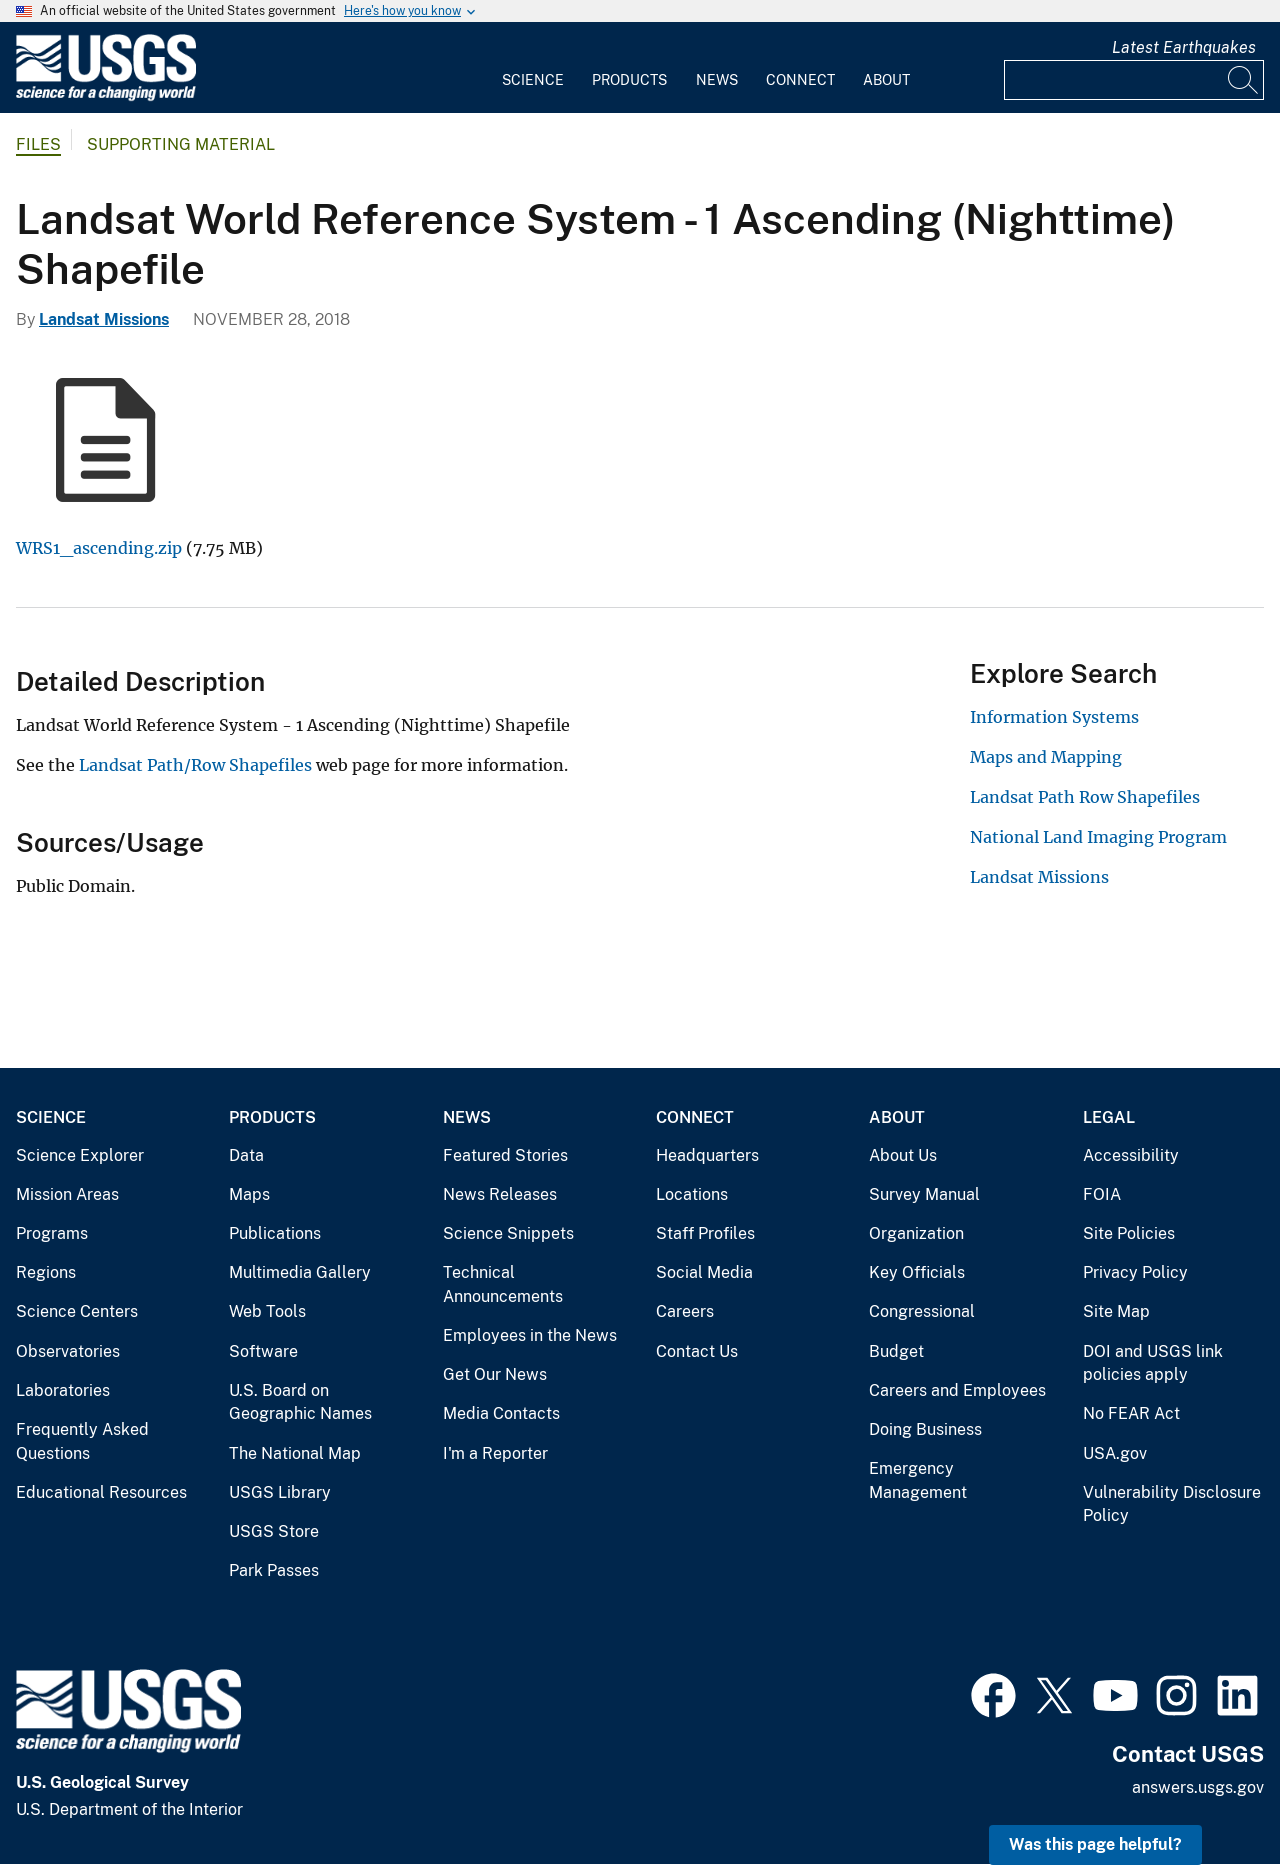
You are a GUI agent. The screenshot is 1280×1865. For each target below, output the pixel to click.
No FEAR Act (1131, 1413)
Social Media (704, 1272)
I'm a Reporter (495, 1453)
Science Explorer (80, 1155)
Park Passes (274, 1570)
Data (246, 1155)
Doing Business (925, 1429)
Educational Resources (101, 1492)
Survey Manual (924, 1194)
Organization (916, 1233)
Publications (275, 1233)
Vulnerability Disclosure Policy (1172, 1504)
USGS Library (280, 1492)
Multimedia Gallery (300, 1272)
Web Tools (267, 1311)
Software (263, 1351)
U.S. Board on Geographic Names (300, 1402)
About (886, 80)
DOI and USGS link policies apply (1153, 1363)
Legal (1109, 1117)
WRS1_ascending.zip (99, 548)
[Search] (1244, 80)
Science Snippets (508, 1233)
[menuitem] (533, 68)
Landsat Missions (104, 319)
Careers (685, 1311)
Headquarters (707, 1155)
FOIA (1102, 1194)
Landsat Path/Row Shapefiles (195, 765)
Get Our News (495, 1374)
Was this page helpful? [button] (1095, 1844)
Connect (800, 80)
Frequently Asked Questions (82, 1441)
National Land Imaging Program (1098, 837)
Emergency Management (918, 1480)
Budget (896, 1351)
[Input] (1134, 80)
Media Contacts (501, 1413)
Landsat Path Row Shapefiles (1085, 797)
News (717, 80)
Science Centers (77, 1311)
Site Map (1116, 1311)
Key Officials (917, 1272)
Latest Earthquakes (1184, 47)
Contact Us (697, 1351)
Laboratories (63, 1390)
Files (38, 144)
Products (629, 80)
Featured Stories (505, 1155)
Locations (692, 1194)
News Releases (500, 1194)
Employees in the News (530, 1335)
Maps (249, 1194)
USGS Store (274, 1531)
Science (533, 80)
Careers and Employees (957, 1390)
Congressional (922, 1311)
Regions (46, 1272)
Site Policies (1129, 1233)
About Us (903, 1155)
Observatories (68, 1351)
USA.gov (1115, 1453)
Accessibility (1131, 1155)
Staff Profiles (705, 1233)
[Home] (106, 96)
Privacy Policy (1135, 1272)
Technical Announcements (503, 1284)
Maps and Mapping (1046, 757)
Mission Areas (67, 1194)
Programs (52, 1233)
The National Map (295, 1453)
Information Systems (1054, 717)
